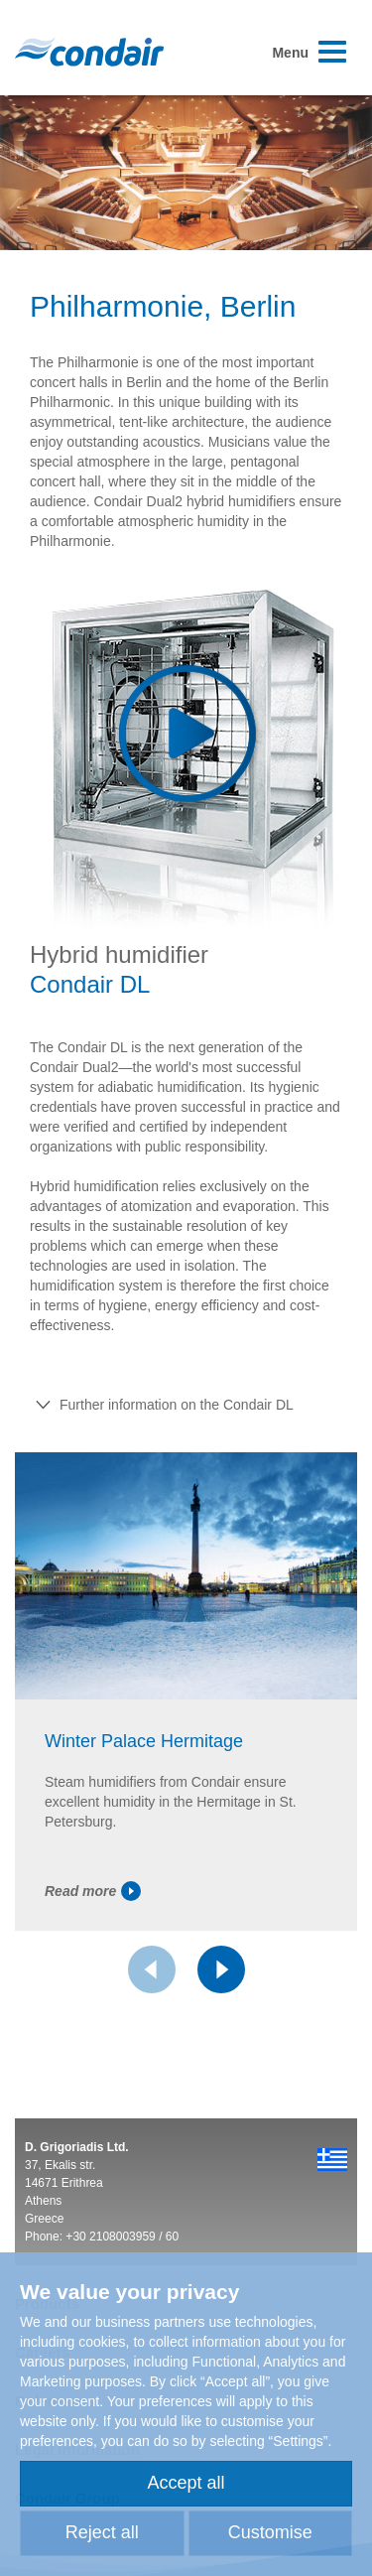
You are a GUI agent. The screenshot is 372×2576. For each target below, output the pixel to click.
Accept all (185, 2483)
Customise (270, 2532)
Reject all (102, 2532)
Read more (93, 1891)
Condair (89, 52)
